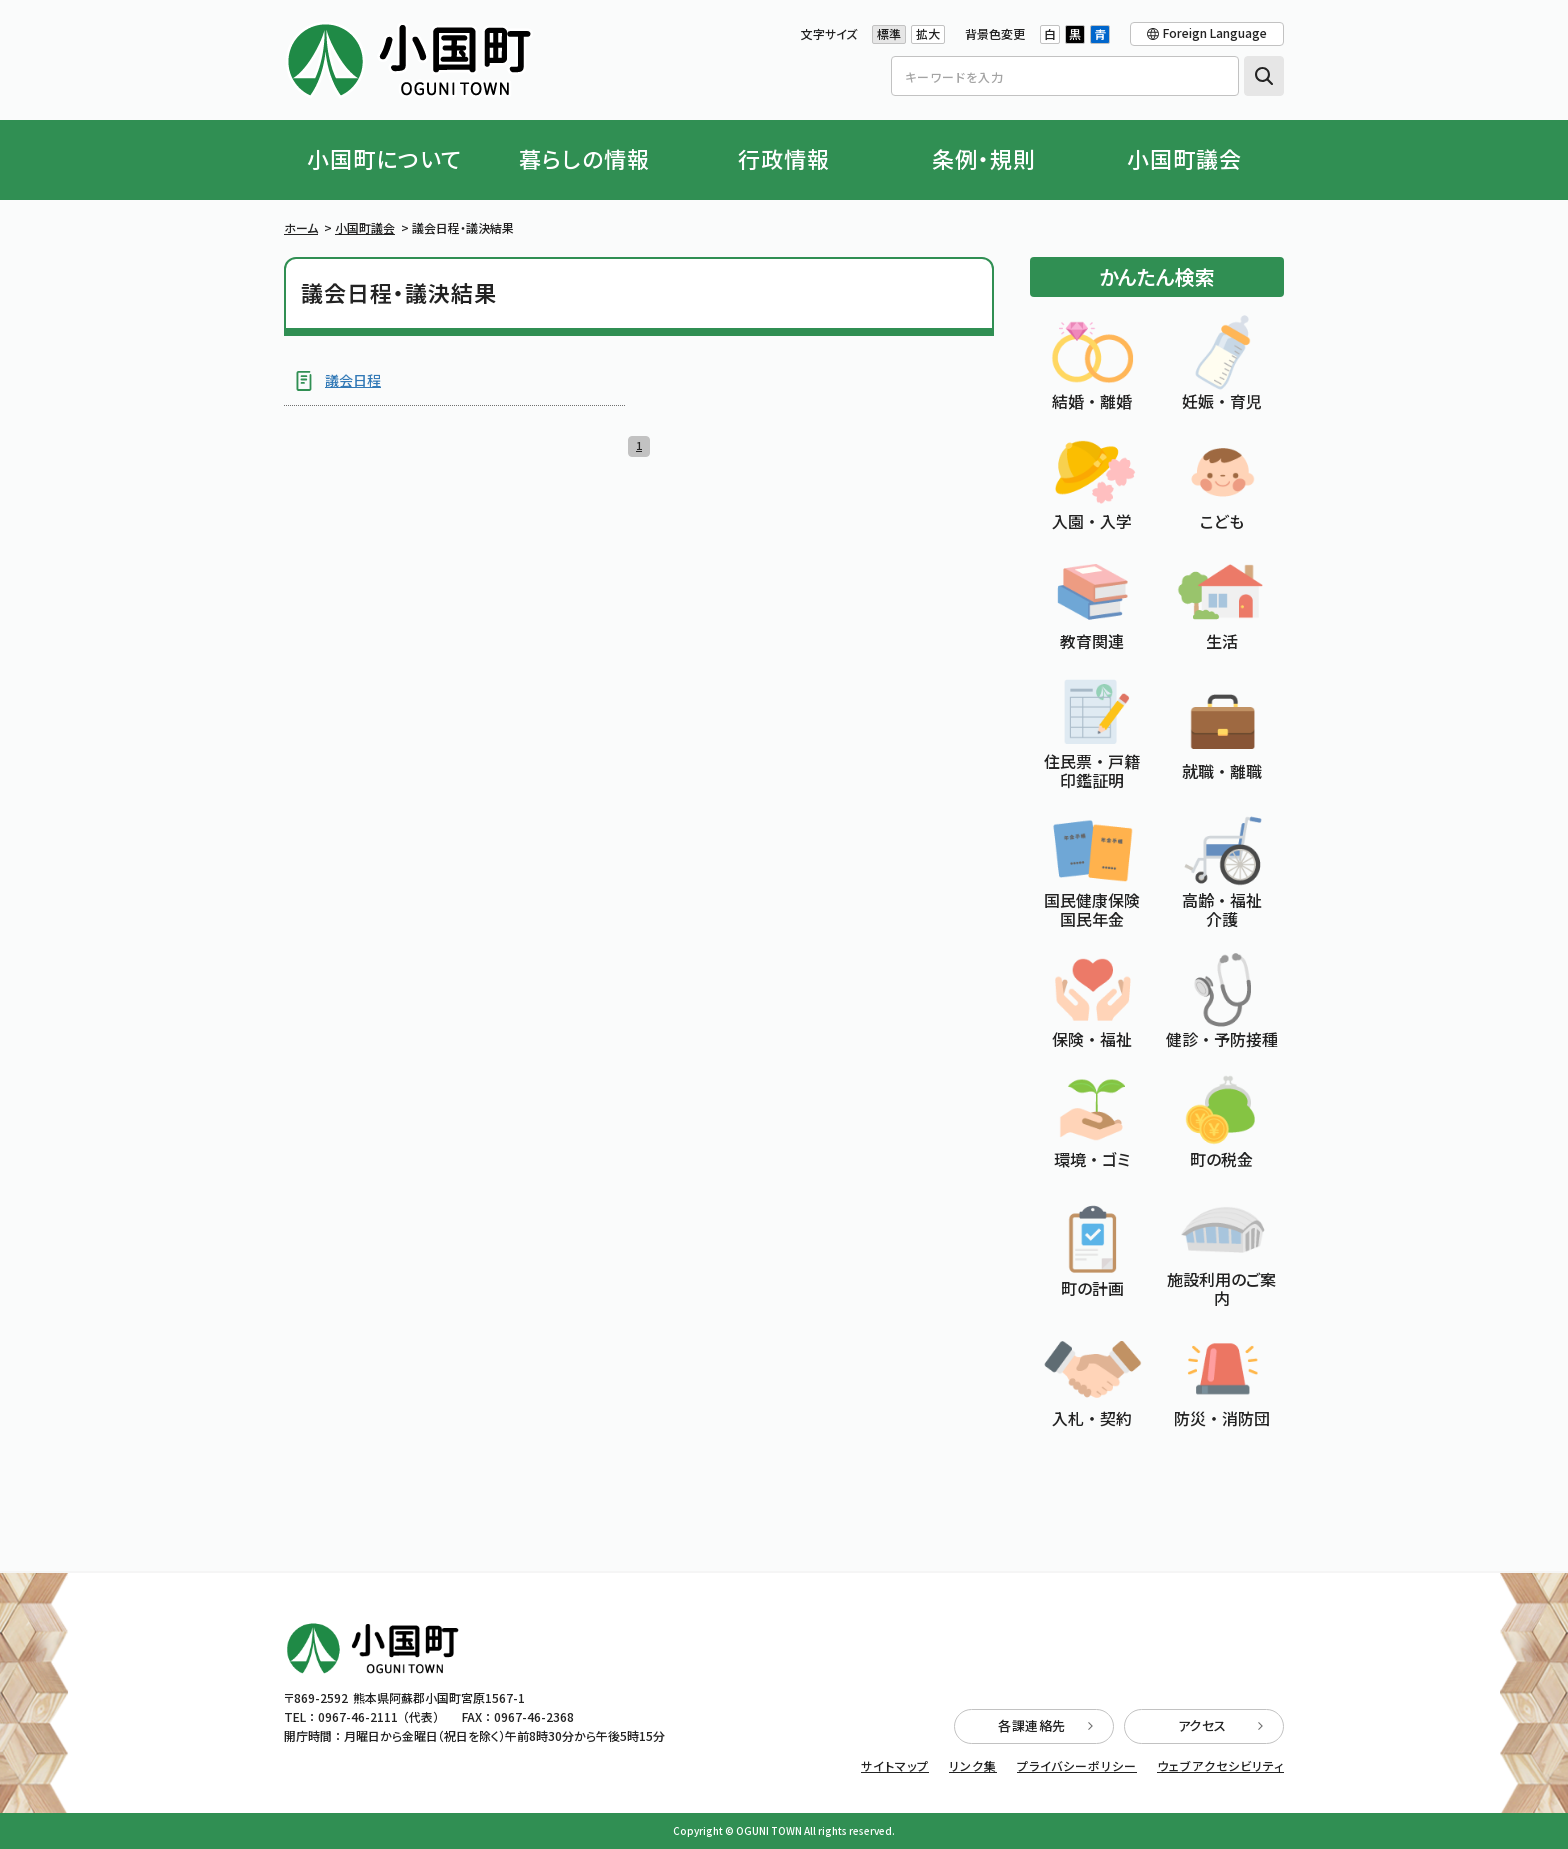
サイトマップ (895, 1766)
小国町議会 (365, 227)
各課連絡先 (1045, 1725)
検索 (1264, 76)
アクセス (1221, 1725)
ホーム (301, 227)
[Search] (1065, 76)
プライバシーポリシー (1077, 1766)
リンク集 (973, 1766)
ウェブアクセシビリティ (1220, 1766)
